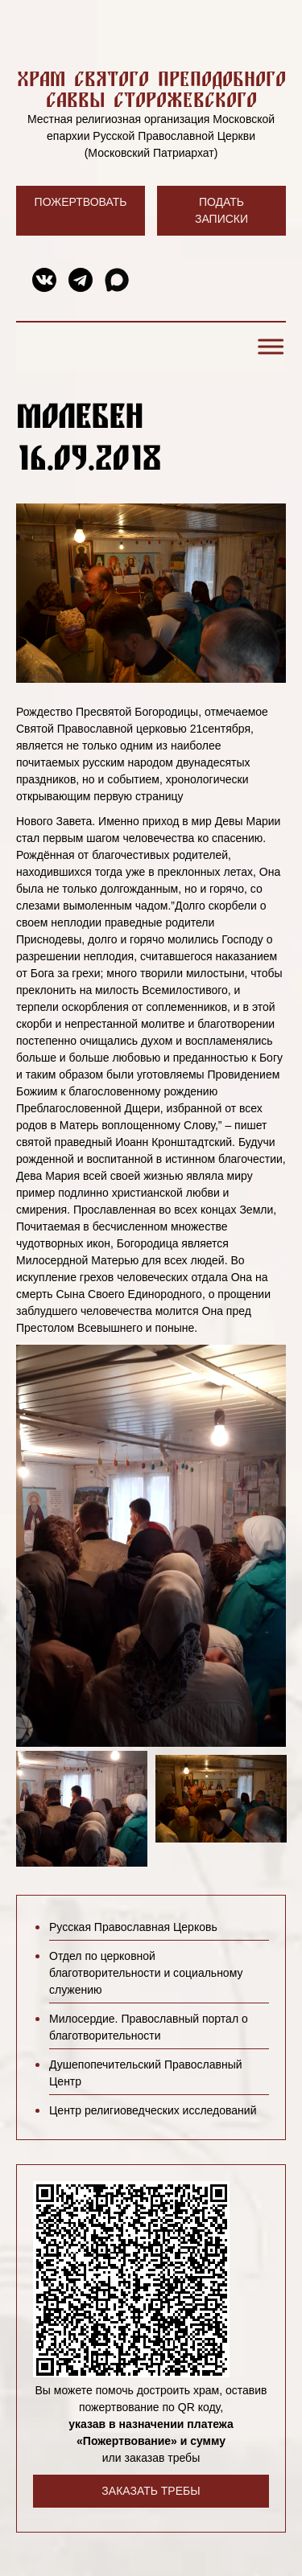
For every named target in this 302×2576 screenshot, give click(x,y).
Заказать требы (150, 2490)
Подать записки (221, 210)
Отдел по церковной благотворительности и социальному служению (145, 1972)
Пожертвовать (81, 201)
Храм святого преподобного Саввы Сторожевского (151, 89)
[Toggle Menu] (268, 346)
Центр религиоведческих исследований (152, 2110)
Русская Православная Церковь (133, 1927)
